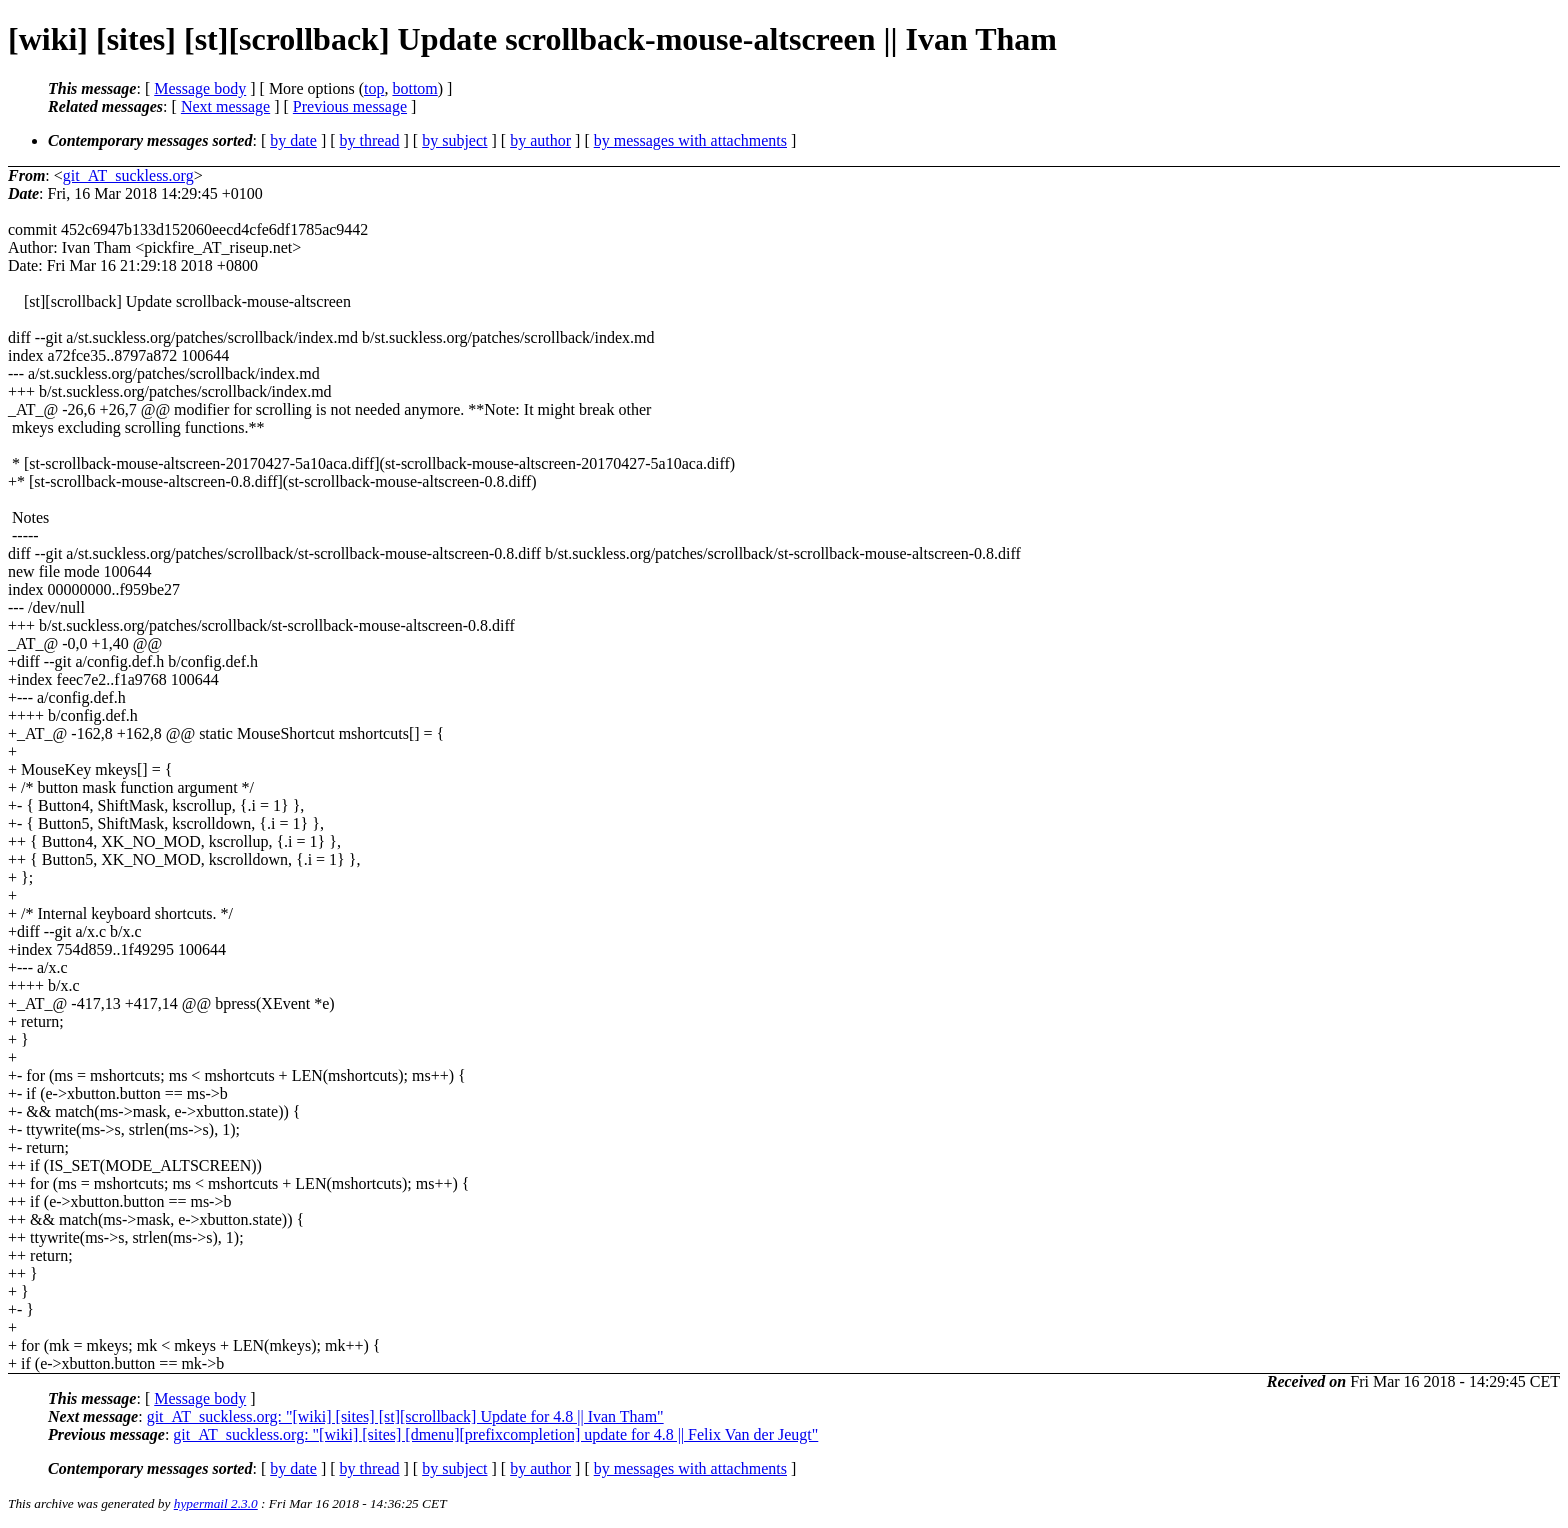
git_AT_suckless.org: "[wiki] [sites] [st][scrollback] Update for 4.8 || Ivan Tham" (405, 1416)
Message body (200, 88)
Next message (225, 106)
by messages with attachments (690, 140)
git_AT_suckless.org (128, 175)
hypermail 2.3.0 (216, 1503)
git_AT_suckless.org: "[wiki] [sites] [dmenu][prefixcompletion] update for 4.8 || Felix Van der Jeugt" (495, 1434)
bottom (414, 88)
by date (293, 140)
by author (540, 140)
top (374, 88)
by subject (454, 140)
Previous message (350, 106)
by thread (370, 140)
